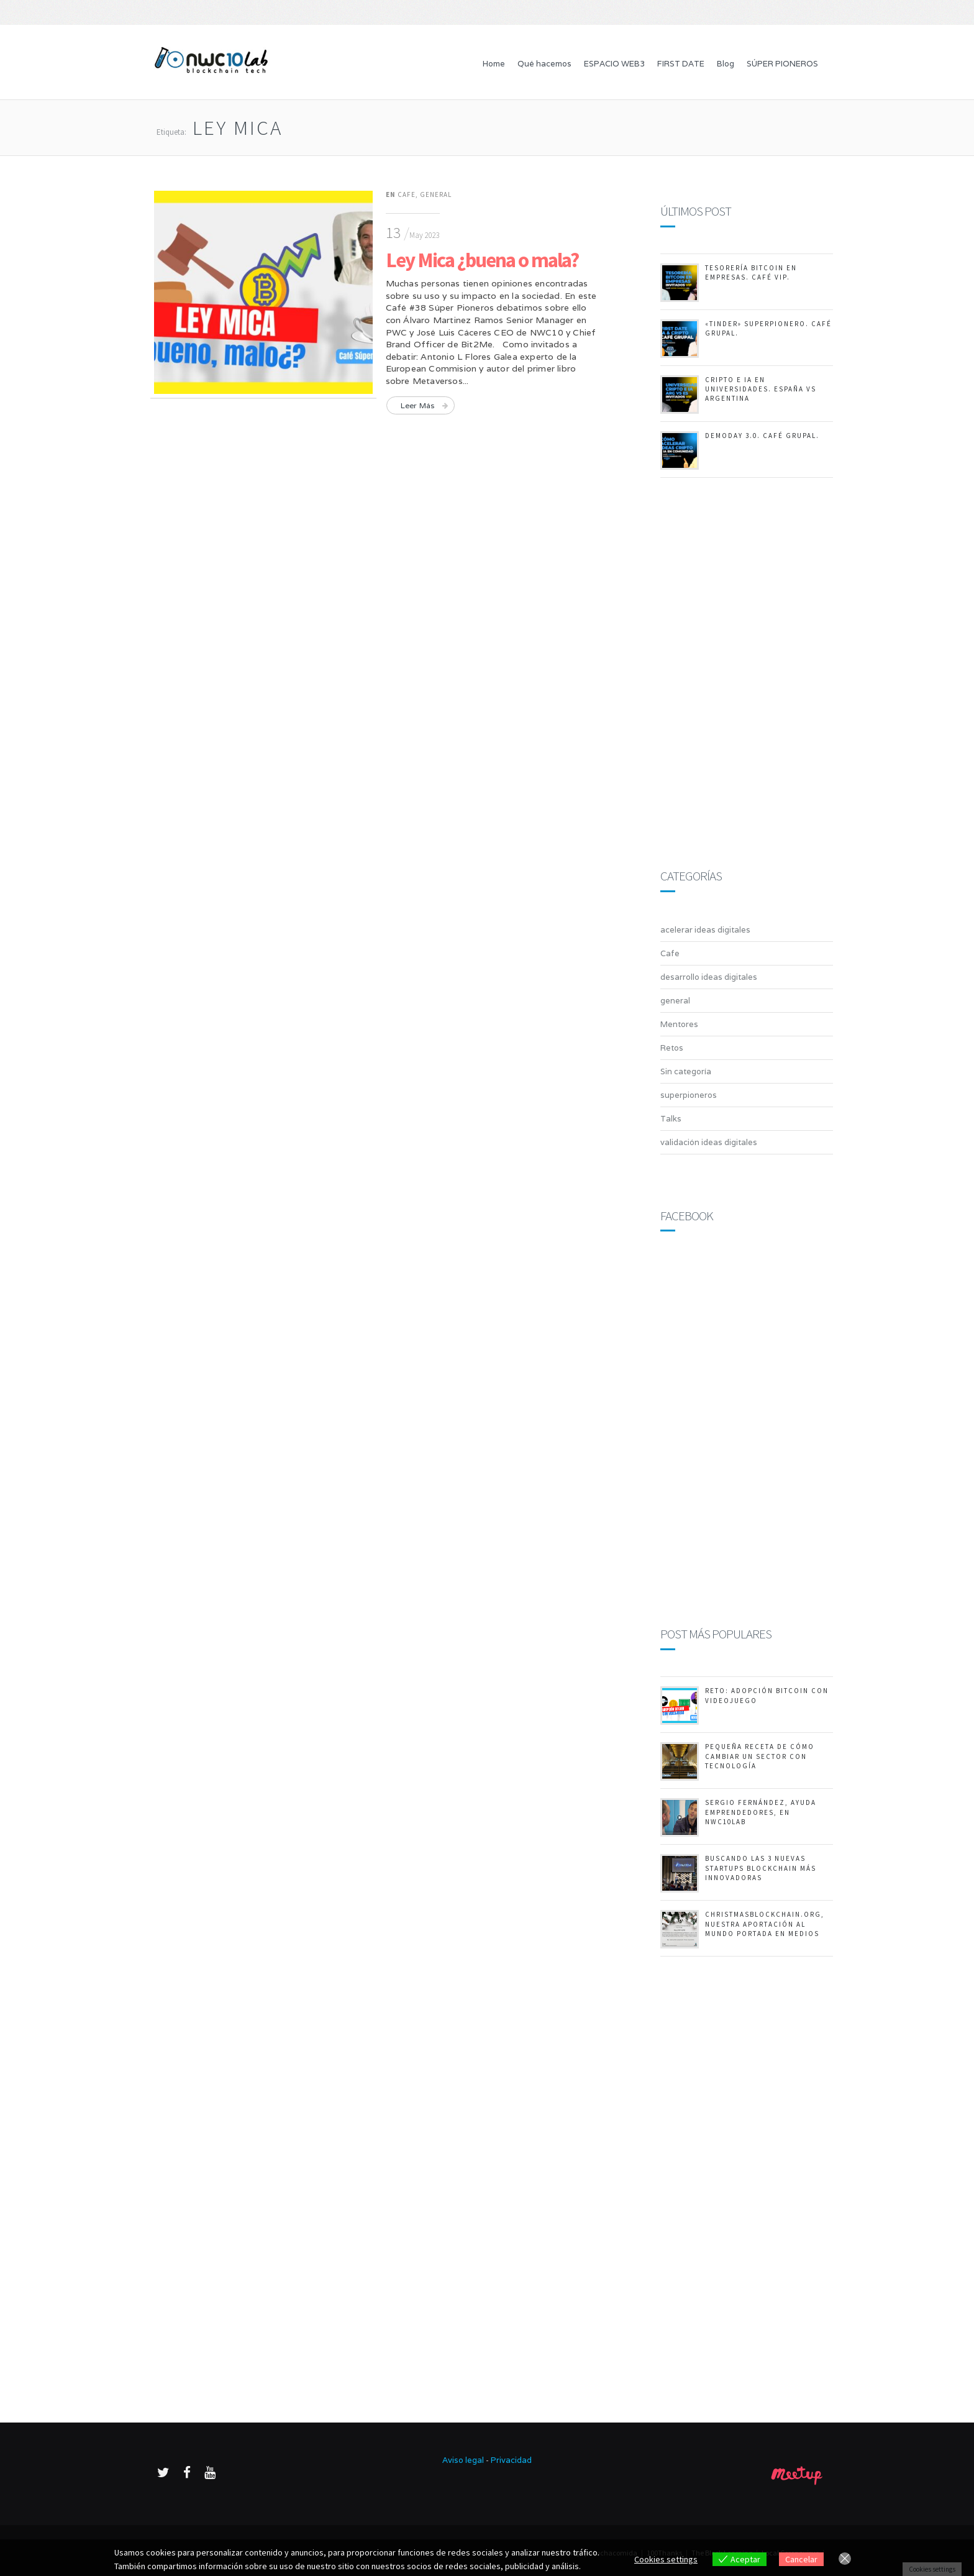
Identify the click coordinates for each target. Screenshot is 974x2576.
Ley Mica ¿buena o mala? (482, 260)
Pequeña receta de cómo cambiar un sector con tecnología (759, 1756)
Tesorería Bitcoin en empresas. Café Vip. (751, 272)
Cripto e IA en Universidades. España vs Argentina (760, 389)
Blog (725, 63)
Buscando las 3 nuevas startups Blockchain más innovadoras (760, 1868)
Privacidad (511, 2460)
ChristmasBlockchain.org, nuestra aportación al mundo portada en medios (764, 1924)
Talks (670, 1118)
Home (494, 63)
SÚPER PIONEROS (782, 63)
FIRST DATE (680, 63)
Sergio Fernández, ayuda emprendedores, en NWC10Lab (760, 1812)
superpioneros (688, 1095)
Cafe (407, 194)
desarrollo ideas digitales (708, 977)
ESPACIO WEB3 (614, 63)
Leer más (418, 405)
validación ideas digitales (708, 1142)
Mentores (679, 1024)
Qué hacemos (544, 63)
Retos (671, 1048)
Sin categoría (685, 1071)
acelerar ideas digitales (705, 930)
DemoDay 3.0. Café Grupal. (762, 435)
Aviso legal (463, 2460)
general (436, 194)
